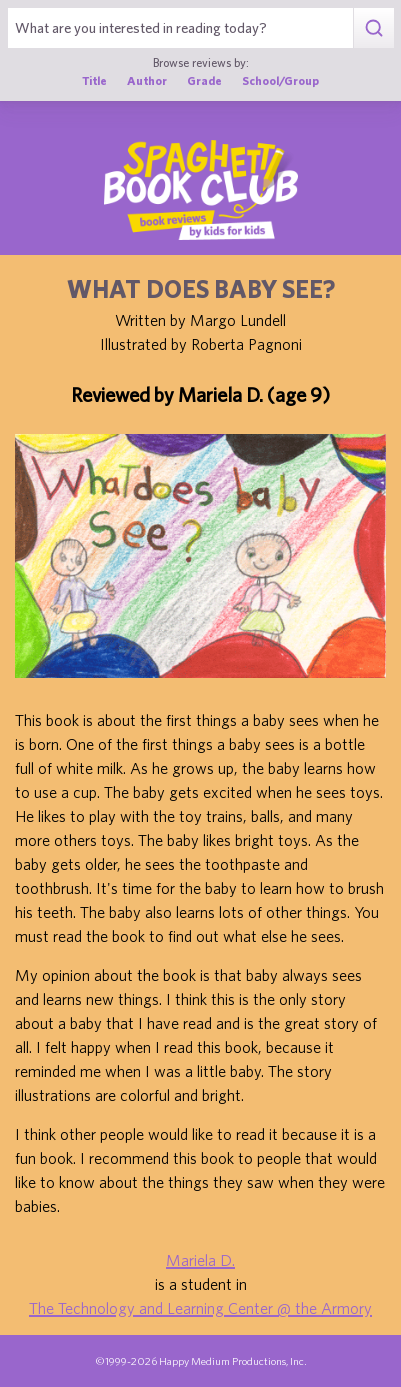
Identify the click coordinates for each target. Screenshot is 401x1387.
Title (94, 80)
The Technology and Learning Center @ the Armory (200, 1308)
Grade (204, 80)
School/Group (280, 80)
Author (147, 80)
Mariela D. (200, 1260)
